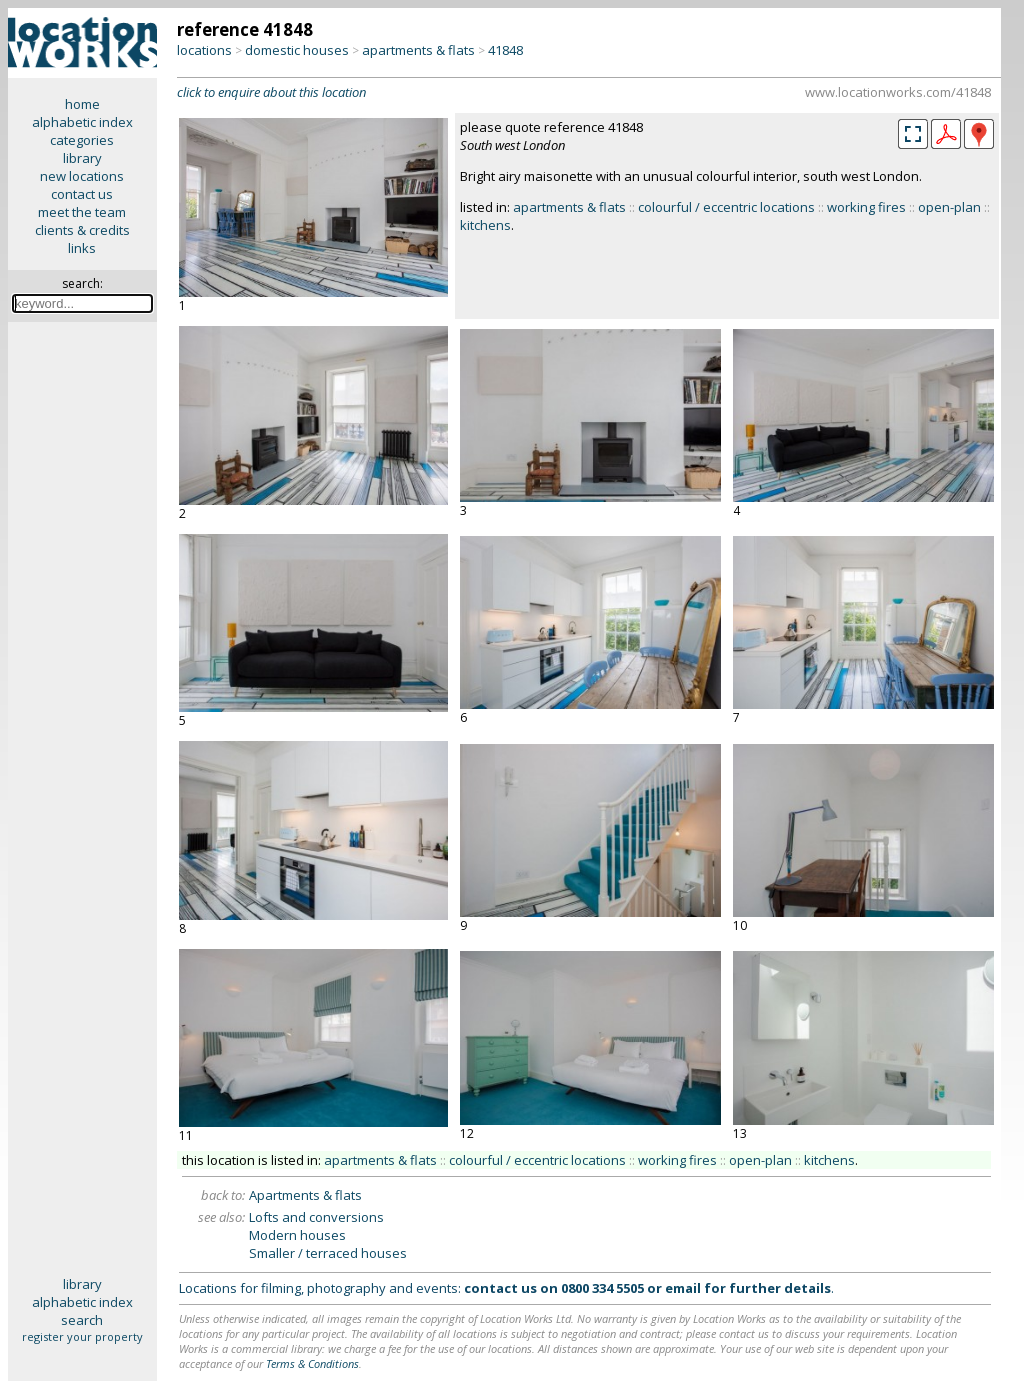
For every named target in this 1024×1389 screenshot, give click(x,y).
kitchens (485, 225)
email (683, 1288)
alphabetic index (82, 122)
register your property (82, 1336)
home (82, 104)
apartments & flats (418, 50)
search (82, 1320)
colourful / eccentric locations (726, 207)
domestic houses (297, 50)
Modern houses (297, 1235)
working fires (866, 207)
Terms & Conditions (312, 1363)
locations (204, 50)
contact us (82, 194)
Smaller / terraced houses (328, 1253)
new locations (82, 176)
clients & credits (82, 230)
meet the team (82, 212)
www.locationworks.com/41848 (898, 92)
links (82, 248)
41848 (505, 50)
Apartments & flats (305, 1195)
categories (82, 140)
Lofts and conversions (316, 1217)
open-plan (949, 207)
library (82, 158)
